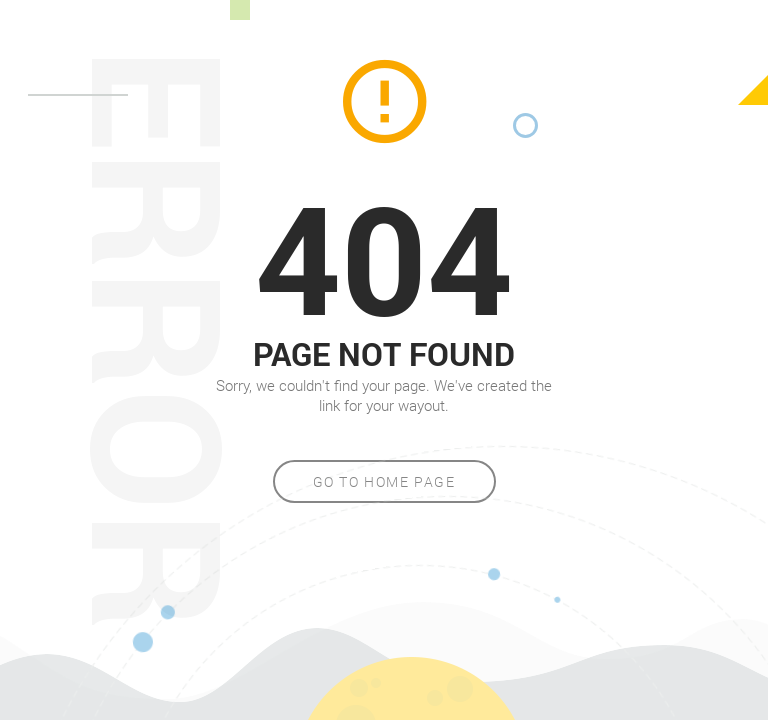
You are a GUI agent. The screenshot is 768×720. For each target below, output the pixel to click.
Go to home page (384, 481)
